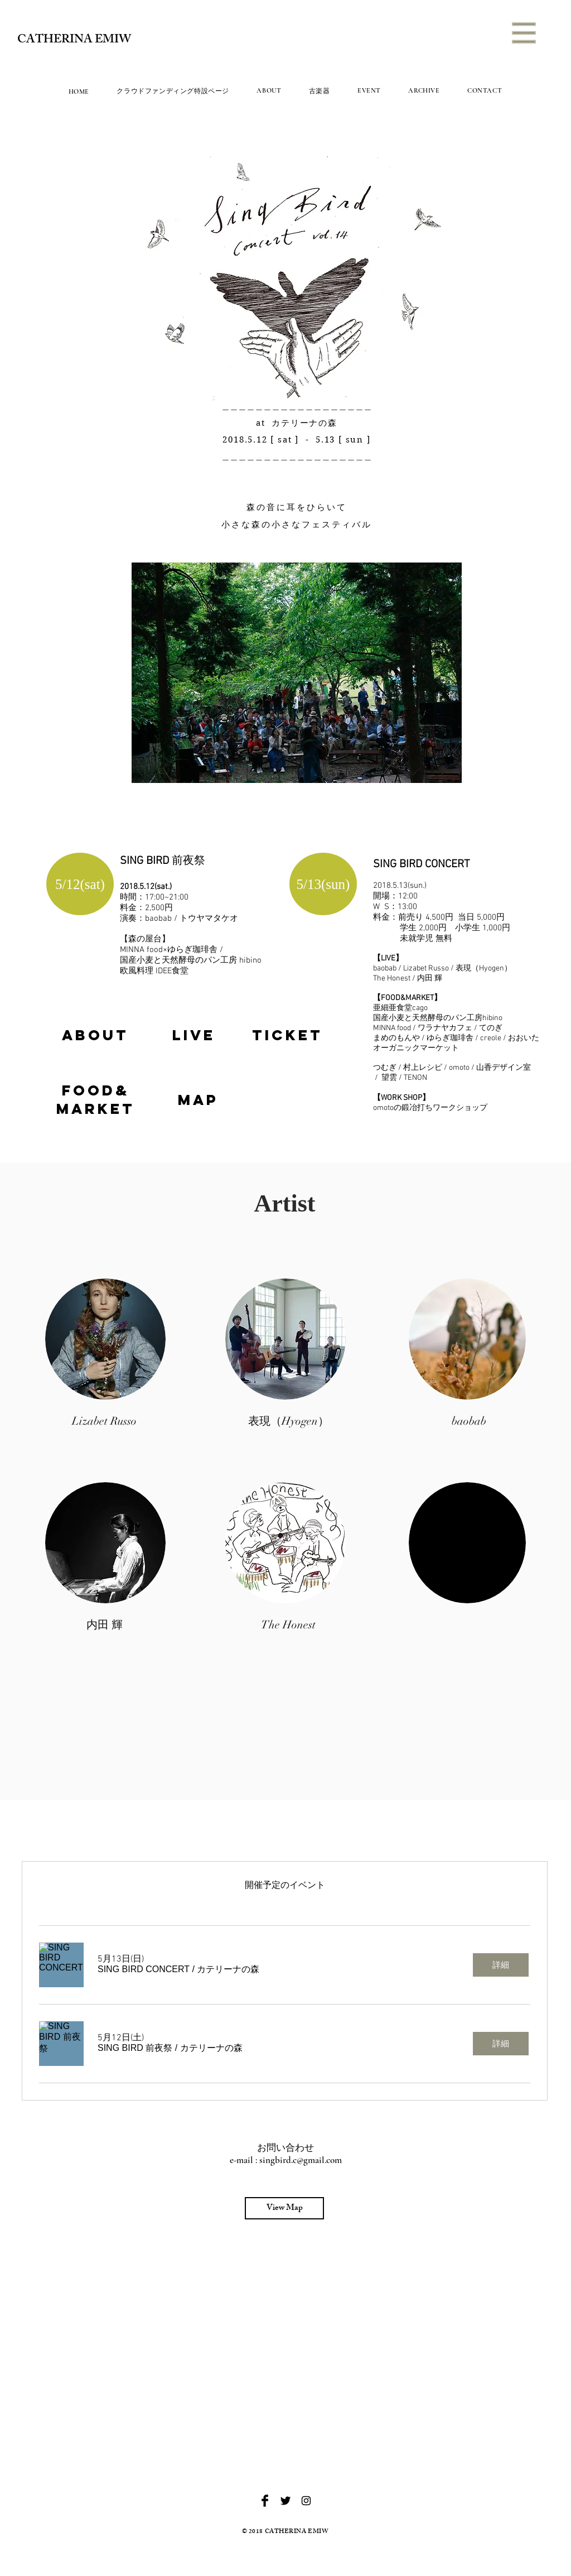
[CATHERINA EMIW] (77, 41)
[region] (95, 1035)
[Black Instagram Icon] (306, 2501)
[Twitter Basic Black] (285, 2501)
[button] (524, 33)
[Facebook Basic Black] (265, 2501)
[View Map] (284, 2208)
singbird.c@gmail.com (300, 2160)
